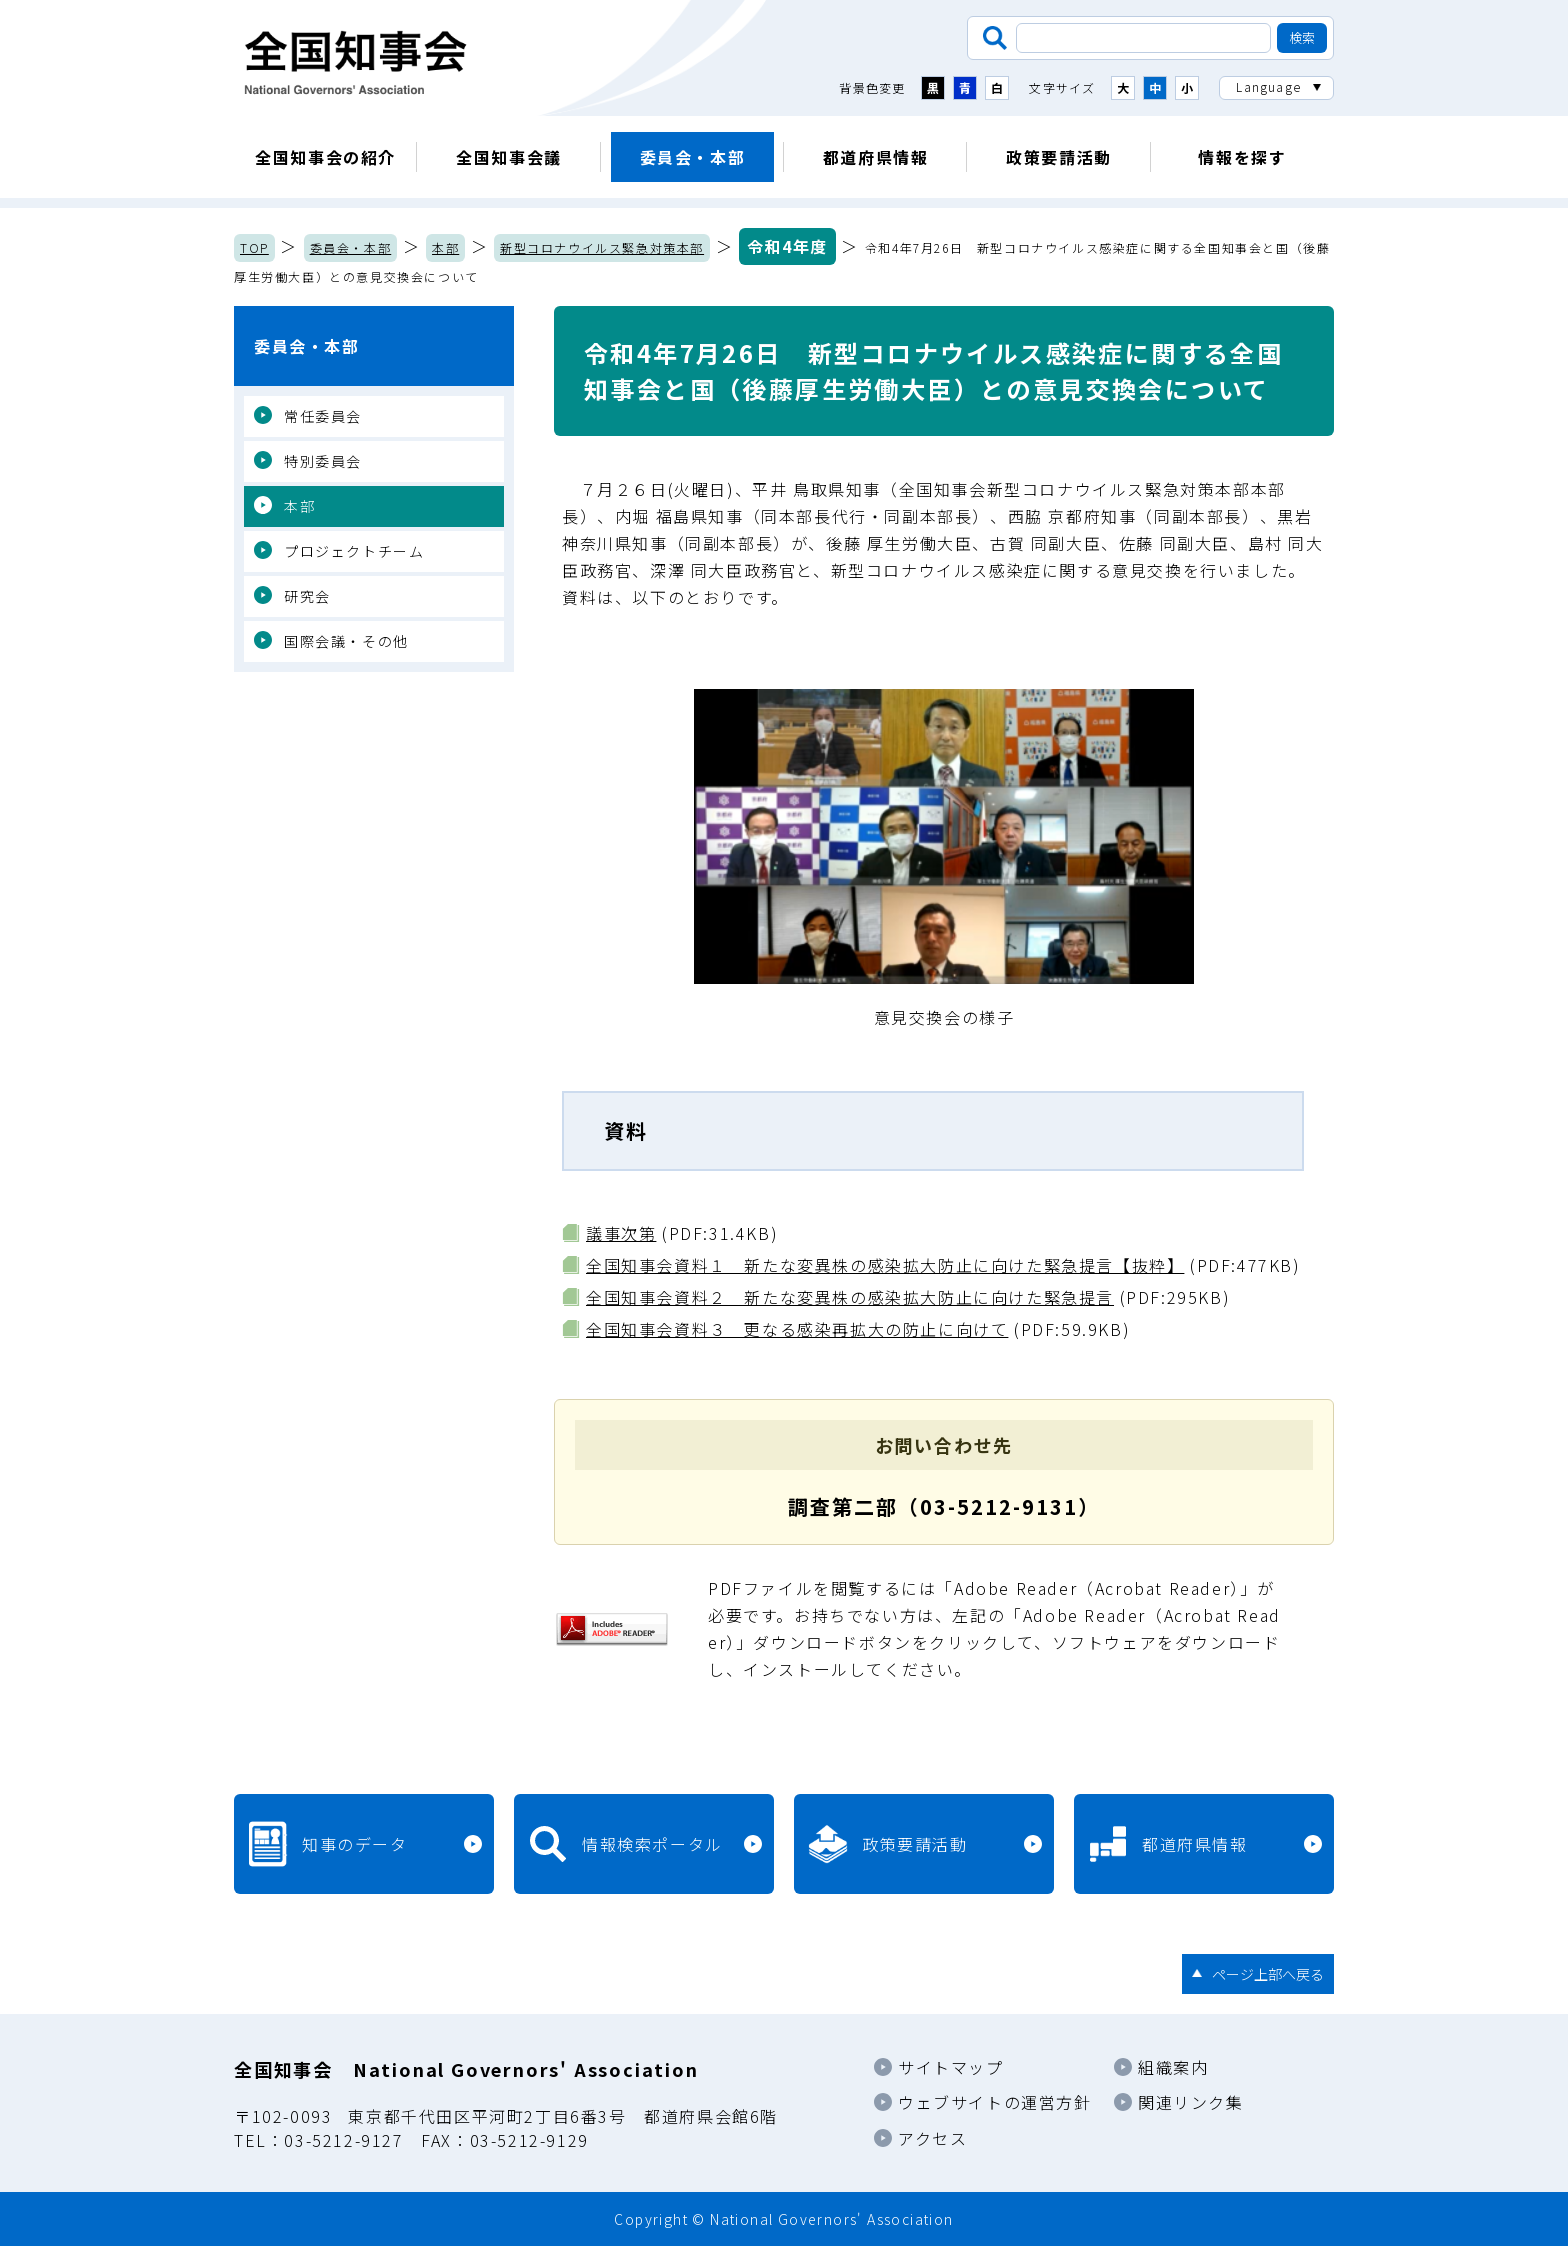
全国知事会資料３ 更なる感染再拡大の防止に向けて (797, 1329)
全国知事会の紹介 (325, 157)
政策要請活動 (1059, 157)
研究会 (307, 596)
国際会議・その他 (346, 641)
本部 (445, 247)
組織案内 (1173, 2067)
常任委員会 (323, 416)
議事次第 (621, 1233)
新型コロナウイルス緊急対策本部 (602, 247)
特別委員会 (323, 461)
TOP (254, 247)
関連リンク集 (1191, 2102)
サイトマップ (951, 2067)
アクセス (932, 2138)
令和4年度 (787, 246)
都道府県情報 (876, 157)
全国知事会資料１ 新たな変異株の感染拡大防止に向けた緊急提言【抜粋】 (885, 1265)
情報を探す (1242, 157)
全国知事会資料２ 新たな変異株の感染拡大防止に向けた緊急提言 (850, 1297)
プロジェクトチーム (354, 551)
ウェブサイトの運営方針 (995, 2102)
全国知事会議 (509, 157)
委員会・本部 (693, 157)
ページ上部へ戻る (1268, 1974)
